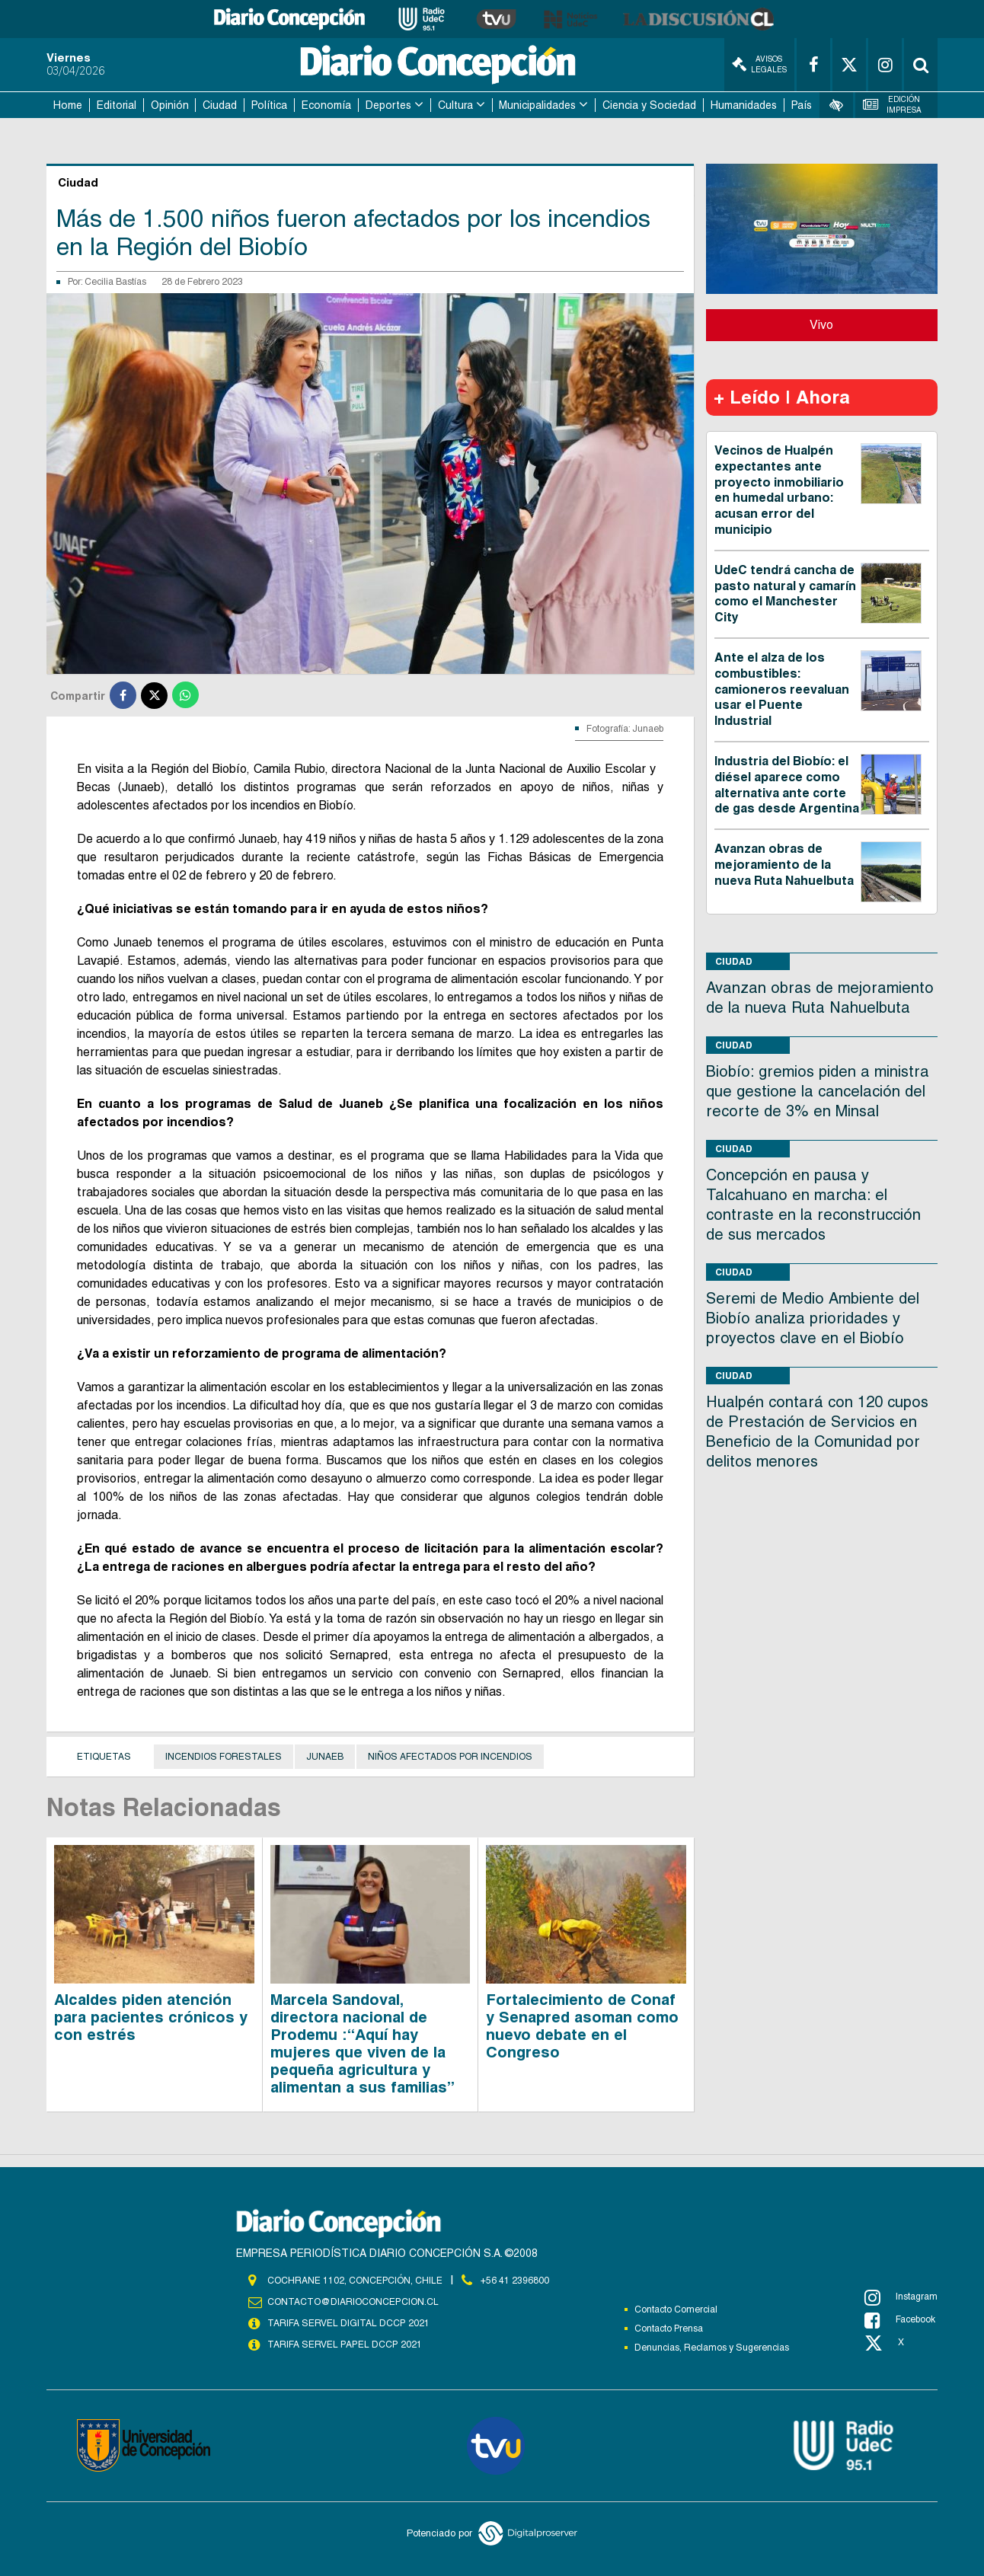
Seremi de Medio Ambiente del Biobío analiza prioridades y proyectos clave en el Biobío (812, 1318)
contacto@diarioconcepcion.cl (352, 2302)
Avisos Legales (759, 64)
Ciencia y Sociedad (649, 105)
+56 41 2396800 (515, 2280)
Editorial (116, 105)
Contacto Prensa (668, 2328)
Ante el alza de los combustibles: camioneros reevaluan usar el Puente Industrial (781, 689)
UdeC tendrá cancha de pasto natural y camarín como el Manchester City (785, 593)
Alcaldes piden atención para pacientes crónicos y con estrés (151, 2017)
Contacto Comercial (675, 2309)
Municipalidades (537, 105)
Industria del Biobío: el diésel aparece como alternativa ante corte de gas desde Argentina (786, 785)
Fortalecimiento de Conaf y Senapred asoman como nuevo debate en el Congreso (582, 2025)
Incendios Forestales (223, 1756)
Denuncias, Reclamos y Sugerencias (711, 2347)
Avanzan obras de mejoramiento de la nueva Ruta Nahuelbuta (784, 864)
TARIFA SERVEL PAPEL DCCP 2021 (343, 2344)
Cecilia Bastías (115, 281)
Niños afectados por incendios (450, 1756)
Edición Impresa (892, 104)
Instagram (901, 2297)
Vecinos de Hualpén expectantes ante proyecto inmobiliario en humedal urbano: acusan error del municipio (779, 490)
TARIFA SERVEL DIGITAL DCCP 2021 (348, 2323)
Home (67, 105)
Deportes (388, 105)
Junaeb (324, 1756)
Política (269, 105)
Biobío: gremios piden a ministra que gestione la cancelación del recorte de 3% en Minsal (817, 1091)
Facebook (899, 2320)
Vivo (821, 325)
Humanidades (744, 105)
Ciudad (220, 105)
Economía (326, 105)
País (801, 105)
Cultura (455, 105)
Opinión (170, 105)
